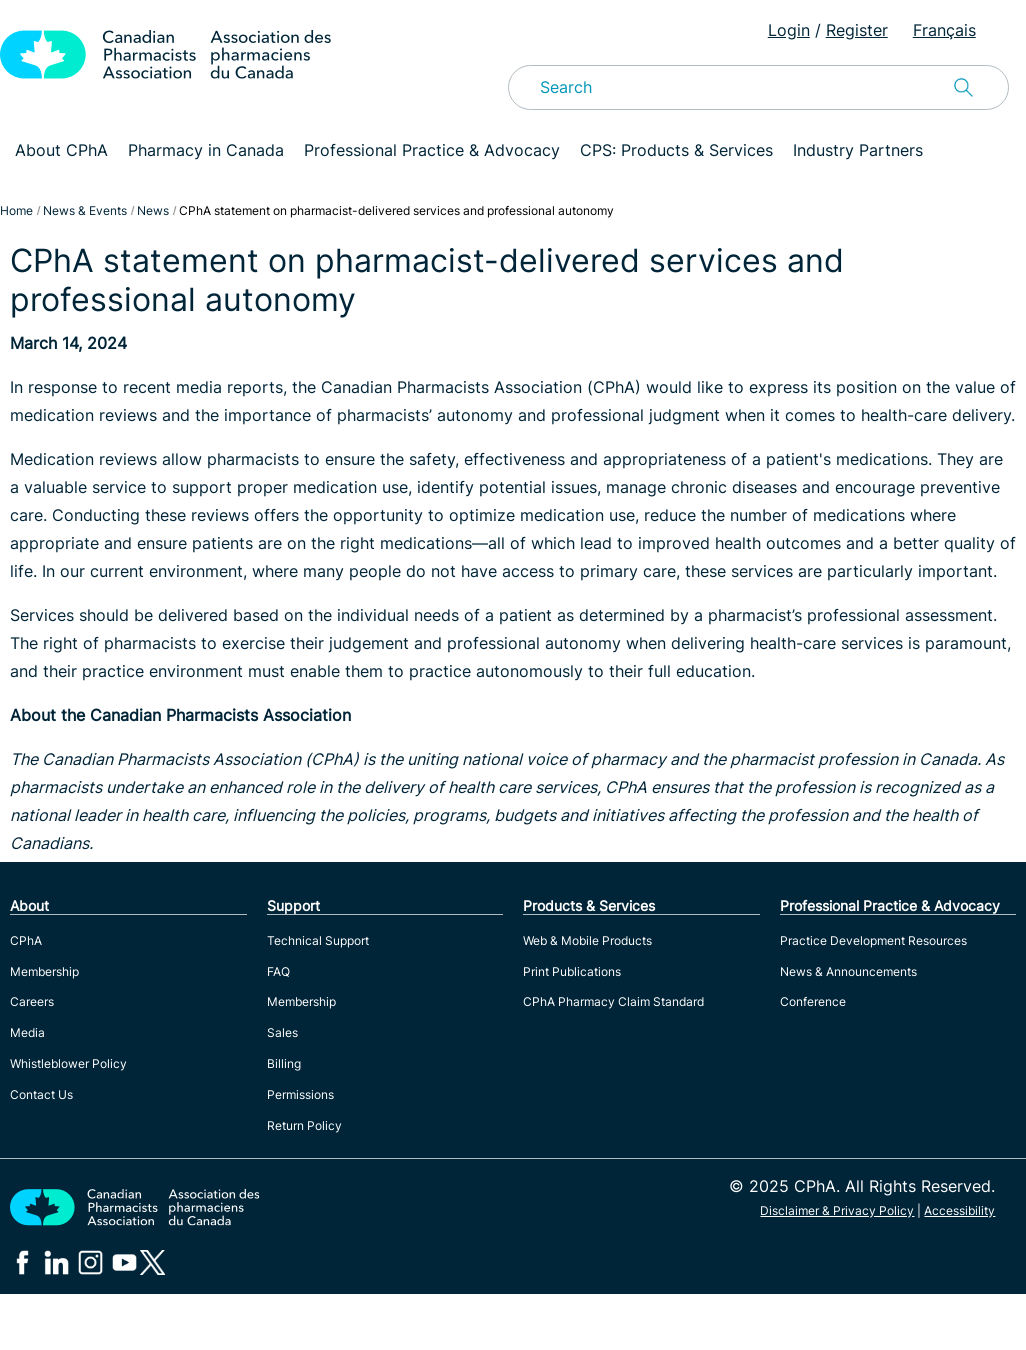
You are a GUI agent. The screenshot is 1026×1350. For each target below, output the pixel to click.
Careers (32, 1001)
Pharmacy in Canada (206, 150)
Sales (282, 1032)
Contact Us (41, 1094)
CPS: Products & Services (676, 150)
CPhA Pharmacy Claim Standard (613, 1001)
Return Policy (304, 1125)
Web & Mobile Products (587, 940)
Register (857, 30)
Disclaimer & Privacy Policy (837, 1210)
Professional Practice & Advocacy (432, 150)
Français (944, 30)
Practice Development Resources (873, 940)
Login (789, 30)
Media (27, 1032)
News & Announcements (848, 971)
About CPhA (61, 150)
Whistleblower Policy (68, 1063)
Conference (813, 1001)
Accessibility (959, 1210)
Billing (284, 1063)
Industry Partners (858, 150)
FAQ (278, 971)
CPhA (26, 940)
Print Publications (572, 971)
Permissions (300, 1094)
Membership (44, 971)
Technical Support (318, 940)
